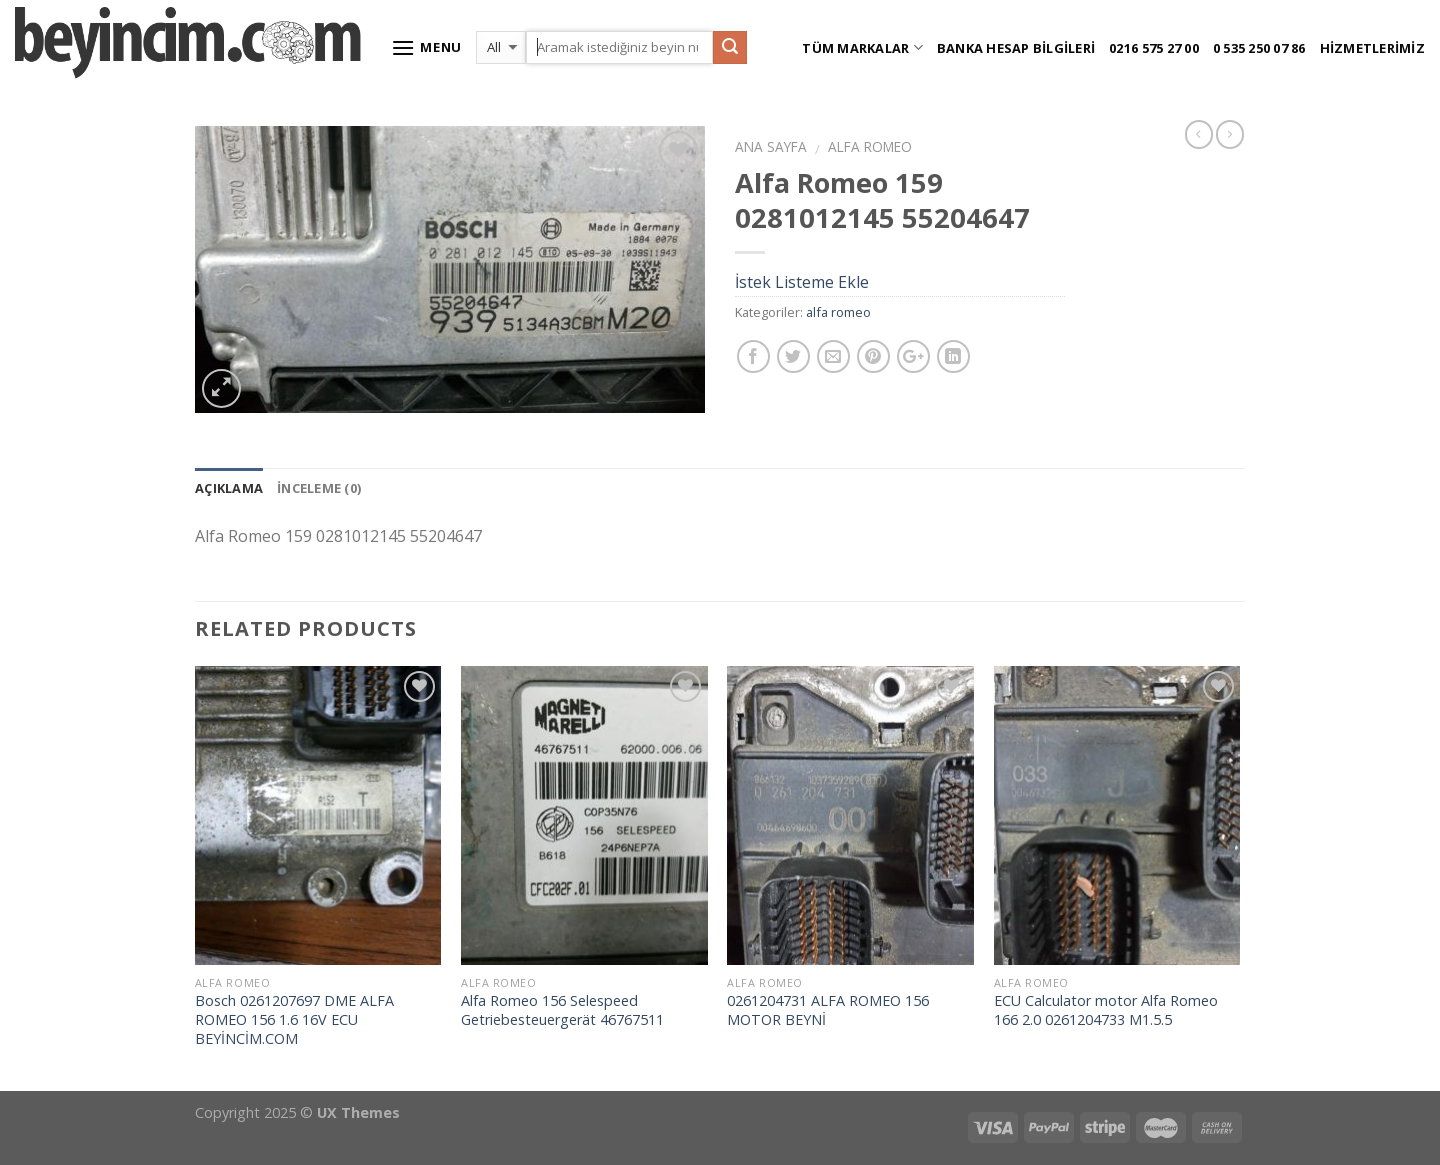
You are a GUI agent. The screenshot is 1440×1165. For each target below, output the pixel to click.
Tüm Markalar (862, 47)
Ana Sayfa (771, 146)
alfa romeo (870, 146)
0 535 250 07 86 (1259, 48)
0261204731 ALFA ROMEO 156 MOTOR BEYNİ (828, 1010)
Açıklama (229, 488)
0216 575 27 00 (1154, 48)
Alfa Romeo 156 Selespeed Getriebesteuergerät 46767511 (562, 1010)
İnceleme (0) (319, 488)
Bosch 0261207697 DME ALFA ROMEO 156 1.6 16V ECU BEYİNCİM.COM (294, 1019)
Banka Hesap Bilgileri (1016, 48)
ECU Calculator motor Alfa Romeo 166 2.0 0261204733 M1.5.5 (1106, 1010)
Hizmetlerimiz (1372, 48)
